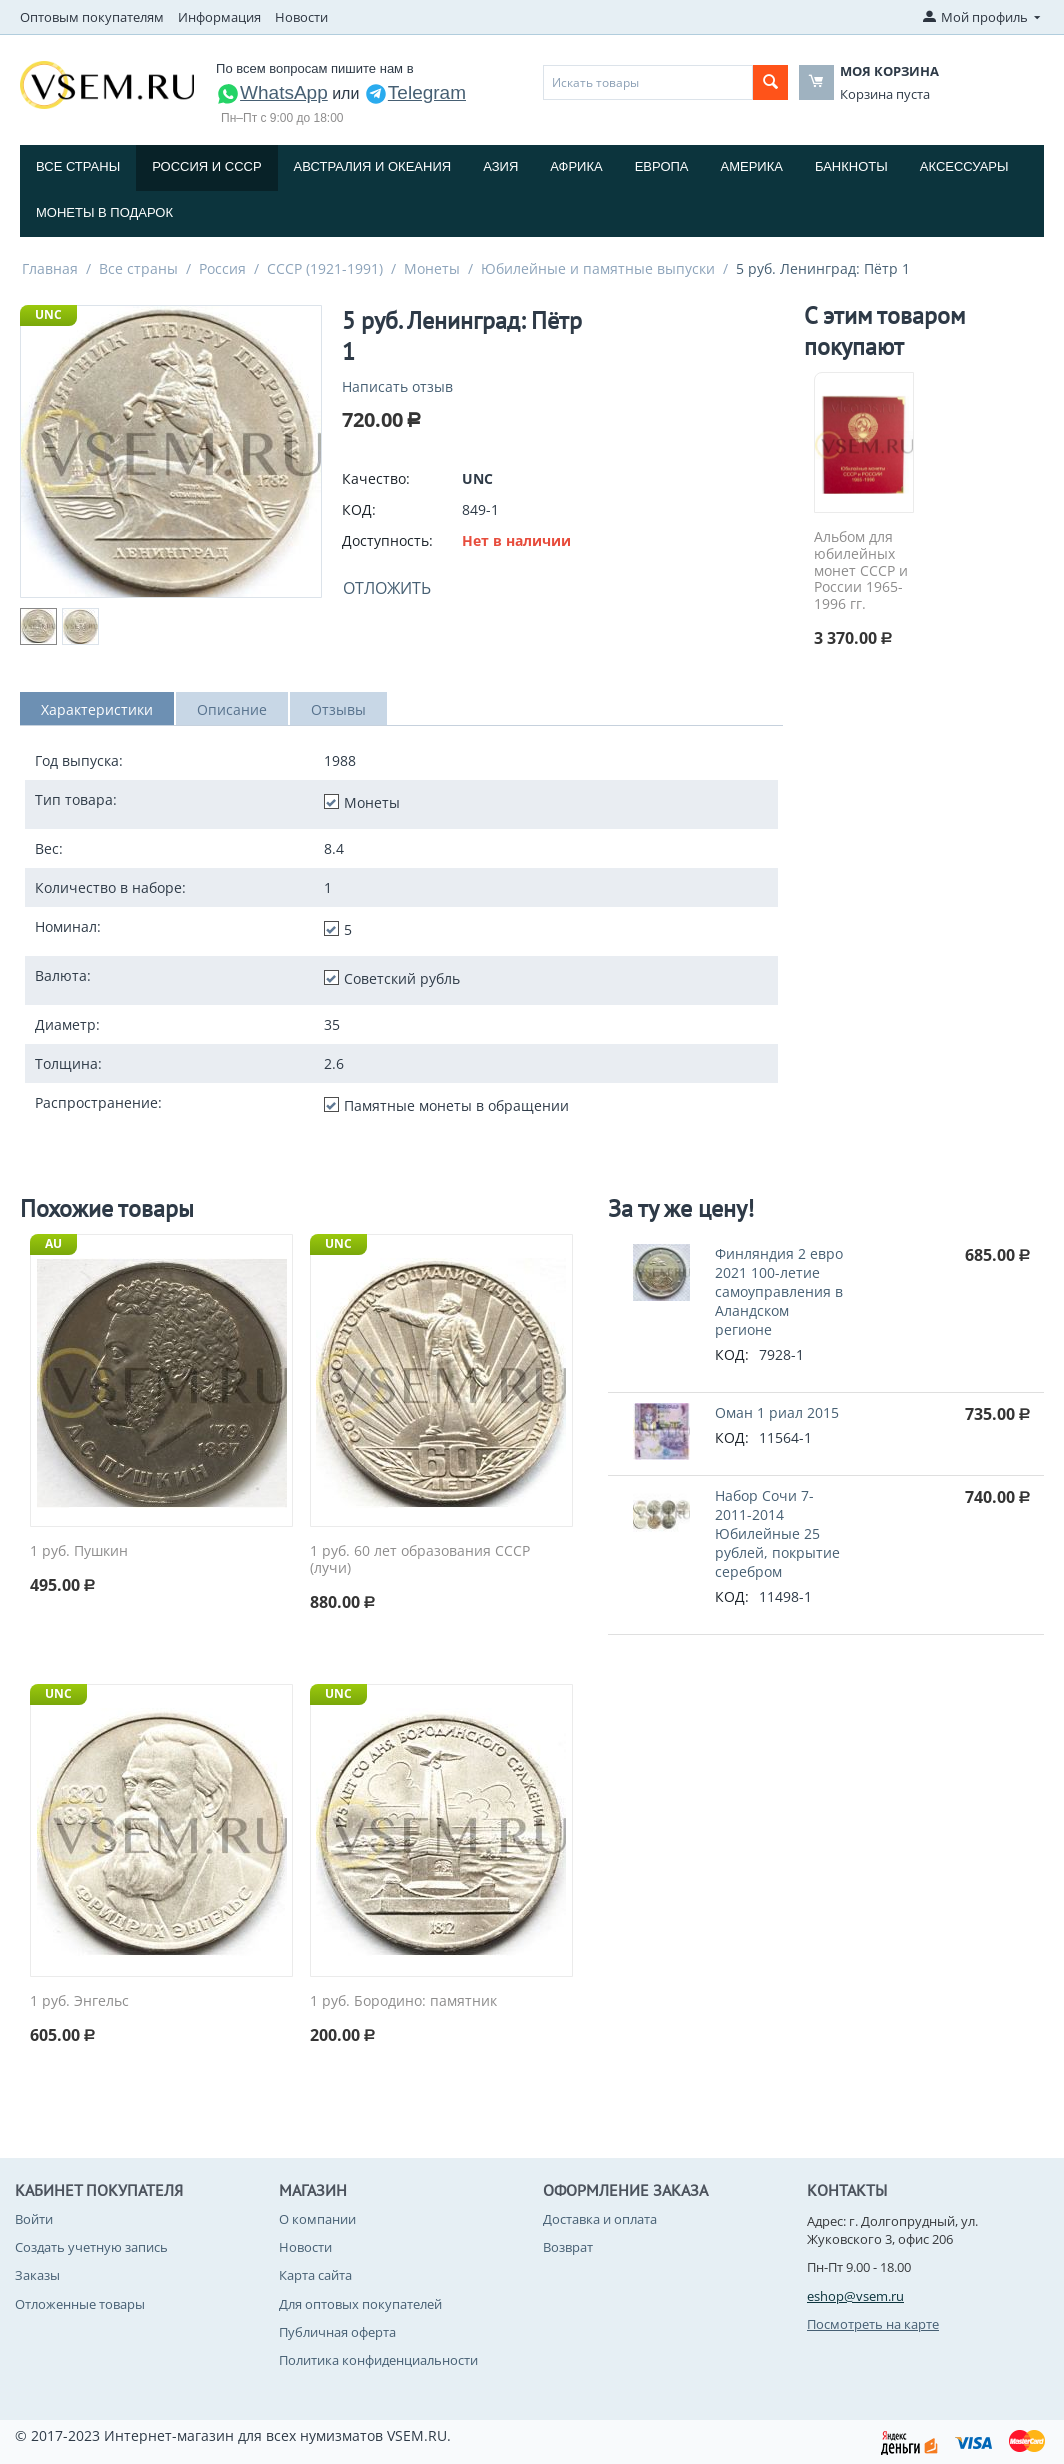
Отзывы (338, 709)
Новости (301, 17)
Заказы (37, 2275)
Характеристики (97, 709)
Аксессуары (964, 166)
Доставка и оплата (600, 2219)
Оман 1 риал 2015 (777, 1412)
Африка (576, 166)
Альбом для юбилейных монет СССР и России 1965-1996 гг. (861, 571)
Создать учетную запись (91, 2247)
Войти (34, 2219)
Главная (50, 268)
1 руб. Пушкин (79, 1551)
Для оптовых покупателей (360, 2304)
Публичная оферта (337, 2332)
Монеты (432, 268)
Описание (232, 709)
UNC (48, 314)
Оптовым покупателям (92, 17)
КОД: (359, 509)
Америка (752, 166)
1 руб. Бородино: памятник (403, 2001)
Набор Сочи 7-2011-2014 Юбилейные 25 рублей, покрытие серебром (777, 1533)
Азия (500, 166)
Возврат (568, 2247)
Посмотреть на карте (873, 2324)
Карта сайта (315, 2275)
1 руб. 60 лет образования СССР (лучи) (420, 1560)
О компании (317, 2219)
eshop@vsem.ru (855, 2296)
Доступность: (387, 540)
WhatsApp (272, 92)
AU (53, 1243)
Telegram (415, 92)
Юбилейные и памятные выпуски (598, 268)
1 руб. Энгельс (79, 2001)
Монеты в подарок (104, 212)
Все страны (78, 166)
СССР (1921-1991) (325, 268)
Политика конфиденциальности (378, 2360)
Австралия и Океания (373, 166)
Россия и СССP (206, 166)
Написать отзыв (397, 386)
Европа (662, 166)
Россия (222, 268)
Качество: (376, 478)
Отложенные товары (80, 2304)
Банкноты (851, 166)
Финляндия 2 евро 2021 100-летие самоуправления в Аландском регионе (779, 1291)
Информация (219, 17)
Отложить (387, 588)
